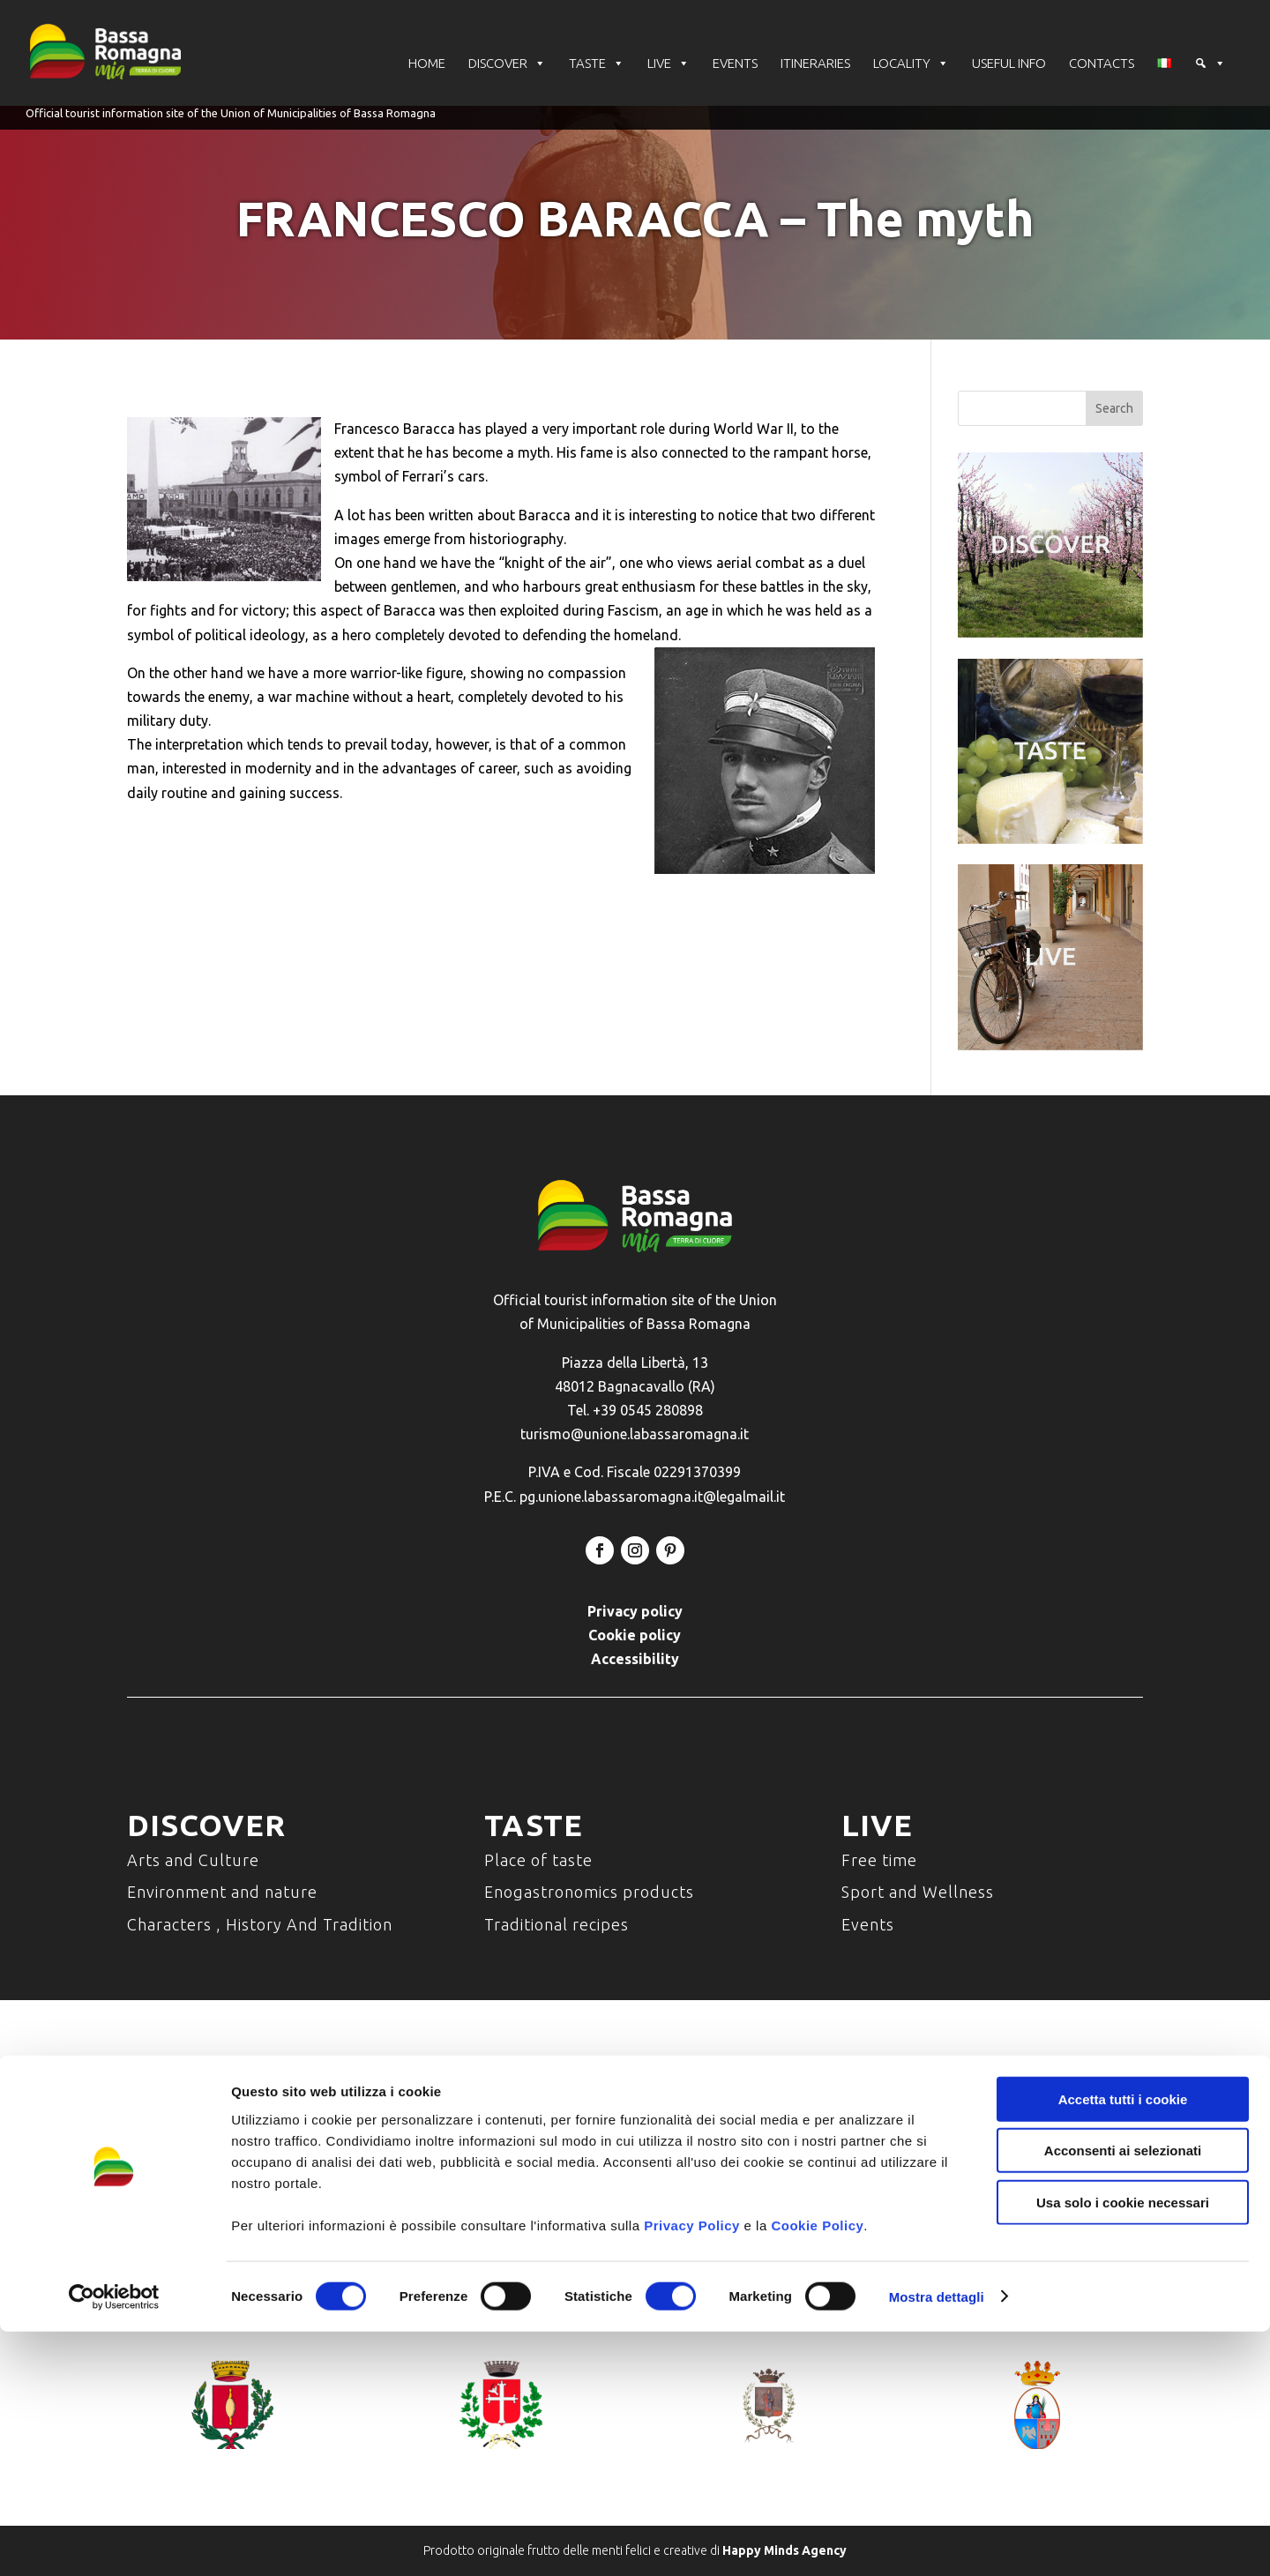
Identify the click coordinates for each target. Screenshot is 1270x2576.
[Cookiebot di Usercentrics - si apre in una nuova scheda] (114, 2541)
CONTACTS (1101, 65)
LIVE (668, 65)
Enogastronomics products (589, 1891)
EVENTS (735, 65)
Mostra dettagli (936, 2541)
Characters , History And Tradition (259, 1924)
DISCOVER (507, 65)
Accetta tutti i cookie (1123, 2343)
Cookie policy (634, 1635)
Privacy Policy (692, 2469)
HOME (426, 65)
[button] (1210, 66)
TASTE (596, 65)
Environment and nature (222, 1891)
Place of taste (538, 1860)
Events (867, 1924)
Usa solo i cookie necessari (1122, 2446)
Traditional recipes (556, 1924)
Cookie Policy (817, 2469)
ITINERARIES (815, 65)
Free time (879, 1860)
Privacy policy (635, 1611)
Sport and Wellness (917, 1891)
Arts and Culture (193, 1860)
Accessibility (635, 1659)
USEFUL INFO (1009, 65)
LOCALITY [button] (911, 65)
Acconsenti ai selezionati (1122, 2395)
